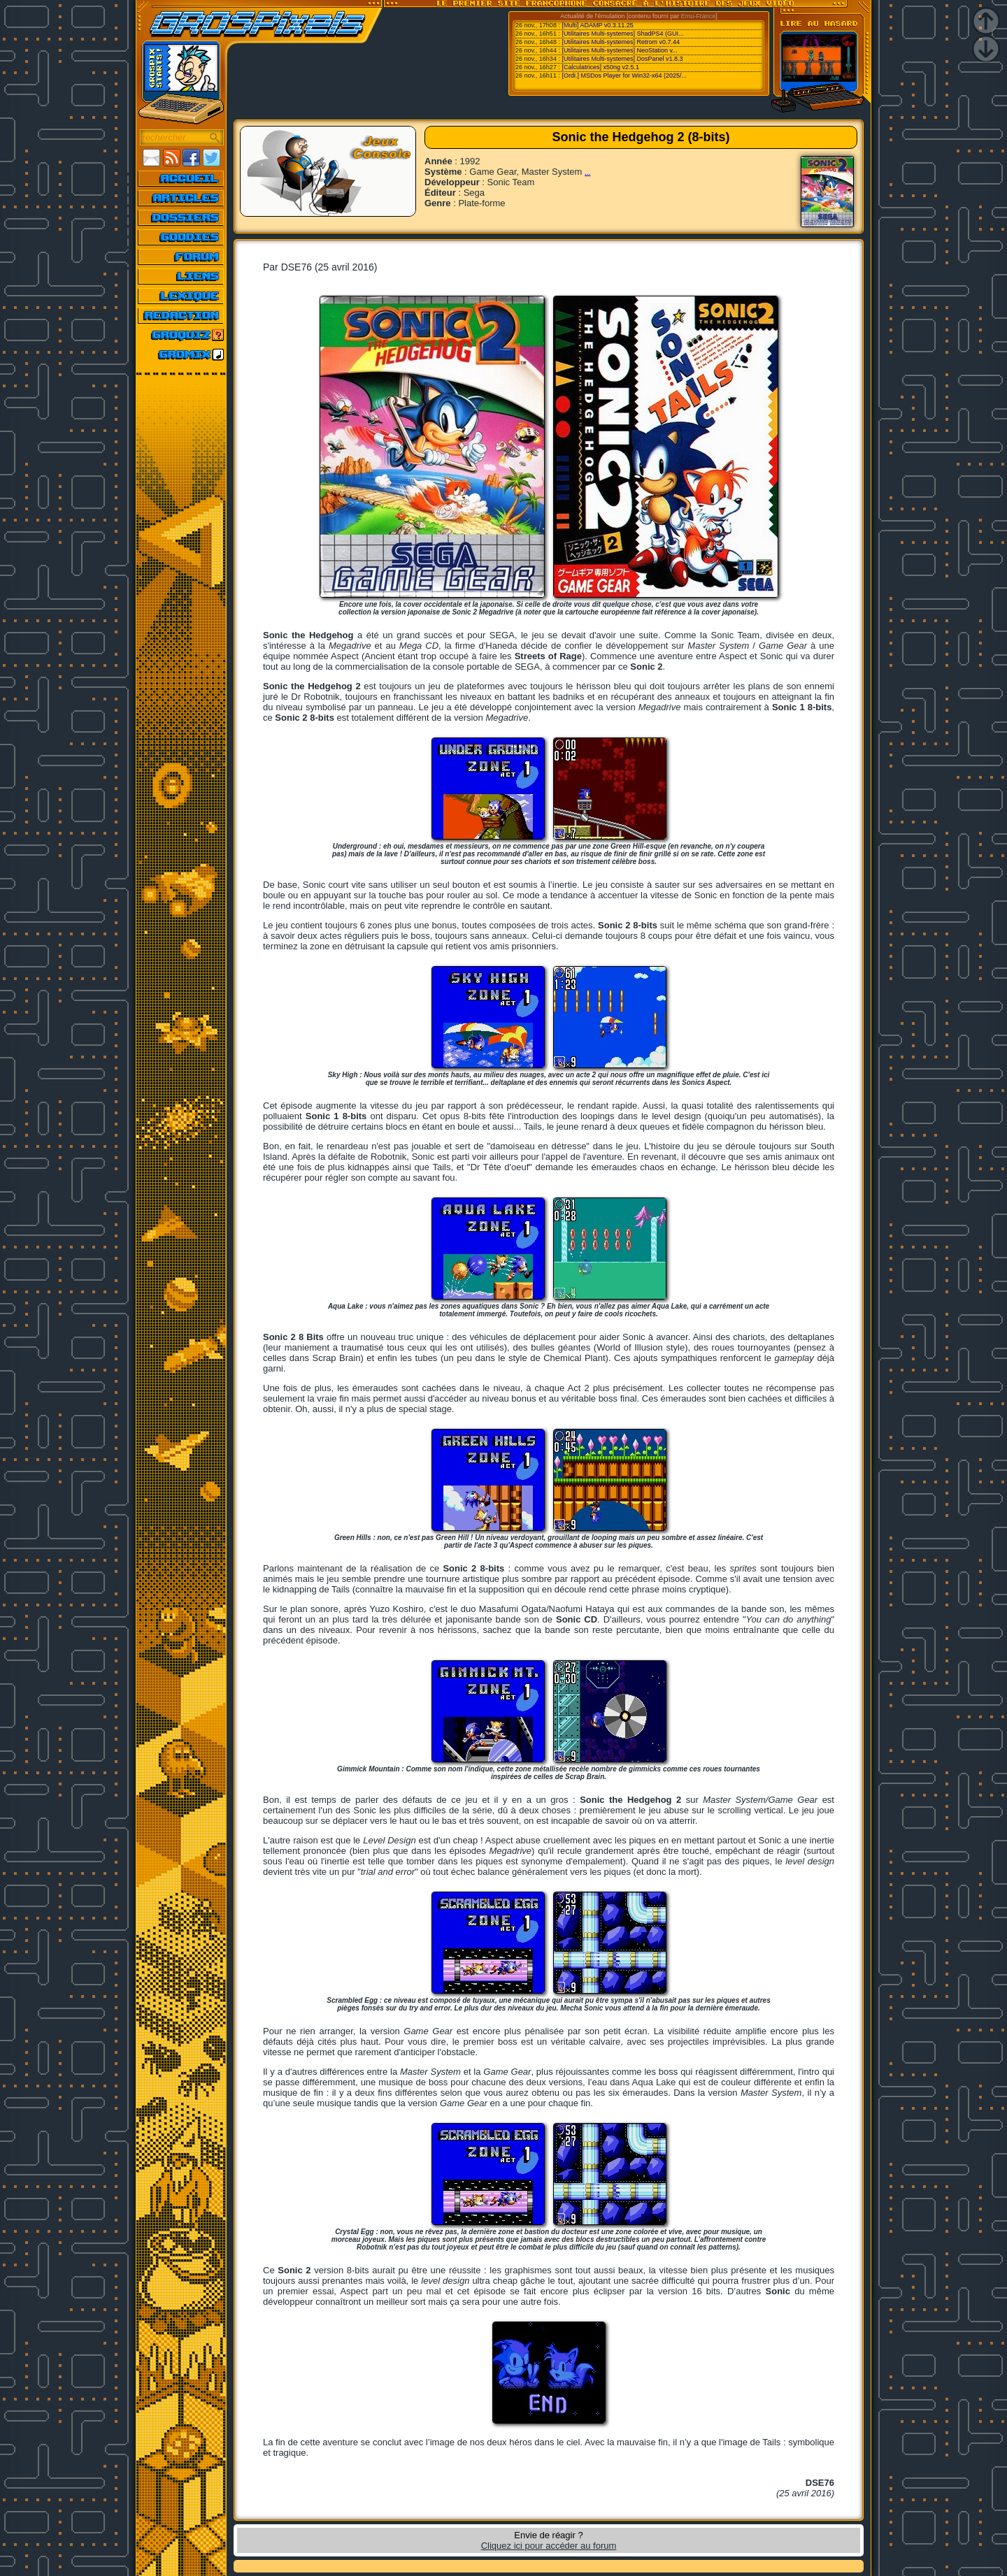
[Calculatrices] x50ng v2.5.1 (600, 67)
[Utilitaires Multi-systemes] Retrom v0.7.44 (621, 41)
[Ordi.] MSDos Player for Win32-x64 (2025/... (624, 75)
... (587, 172)
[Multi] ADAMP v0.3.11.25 (597, 25)
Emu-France (698, 16)
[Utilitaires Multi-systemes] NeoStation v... (619, 50)
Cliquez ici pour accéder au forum (549, 2545)
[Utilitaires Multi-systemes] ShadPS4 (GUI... (622, 33)
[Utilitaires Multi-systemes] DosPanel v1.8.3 (622, 58)
